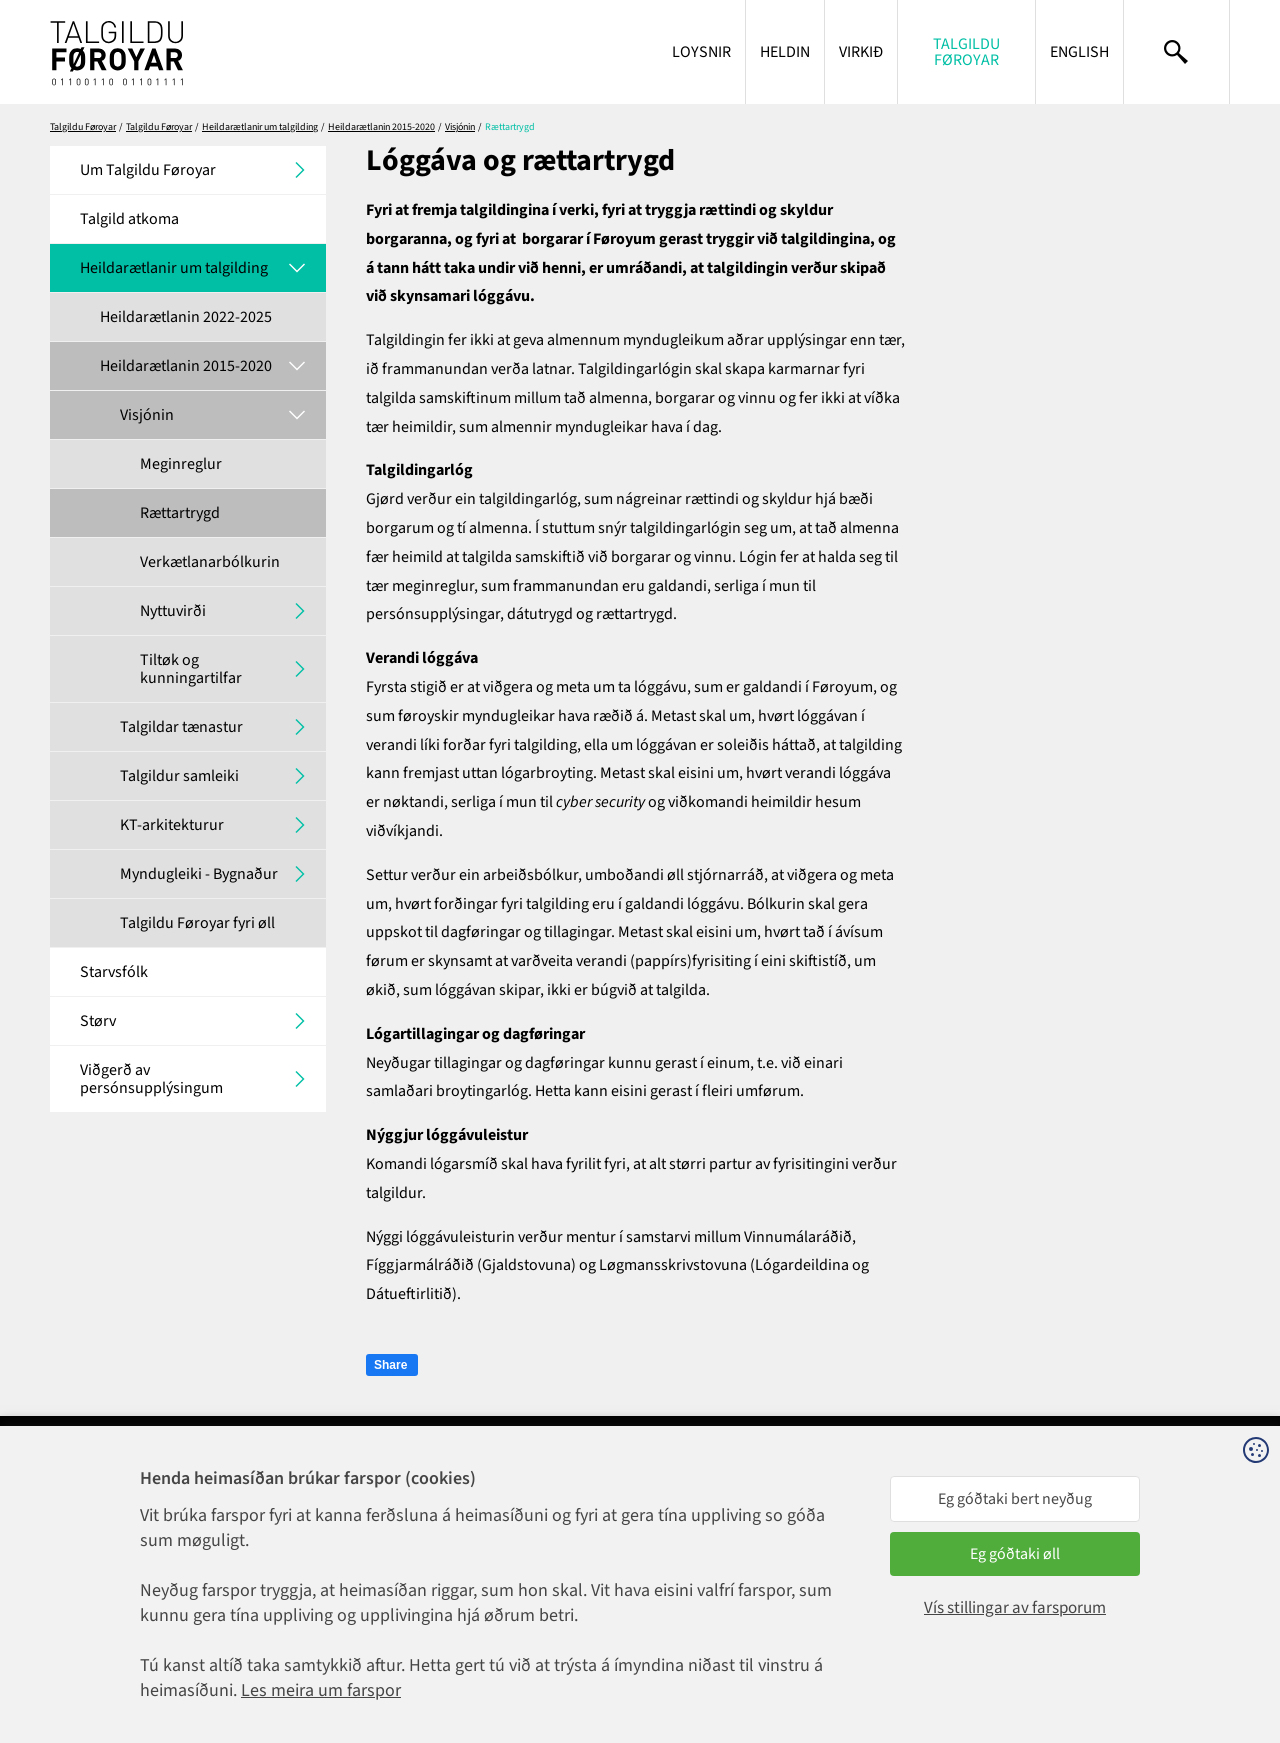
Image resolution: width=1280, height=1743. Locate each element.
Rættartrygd (180, 513)
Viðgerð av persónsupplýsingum (151, 1079)
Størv (98, 1021)
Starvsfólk (114, 972)
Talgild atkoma (129, 219)
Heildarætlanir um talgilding (260, 127)
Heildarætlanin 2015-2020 (381, 127)
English (1079, 52)
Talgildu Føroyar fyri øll (197, 923)
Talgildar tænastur (181, 727)
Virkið (861, 52)
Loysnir (701, 52)
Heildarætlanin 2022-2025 (186, 317)
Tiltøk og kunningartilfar (191, 669)
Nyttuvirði (173, 611)
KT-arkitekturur (172, 825)
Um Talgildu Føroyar (148, 170)
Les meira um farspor (321, 1690)
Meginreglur (181, 464)
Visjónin (460, 127)
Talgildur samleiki (179, 776)
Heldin (785, 52)
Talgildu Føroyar (966, 52)
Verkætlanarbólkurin (210, 562)
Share (390, 1365)
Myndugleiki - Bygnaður (199, 874)
